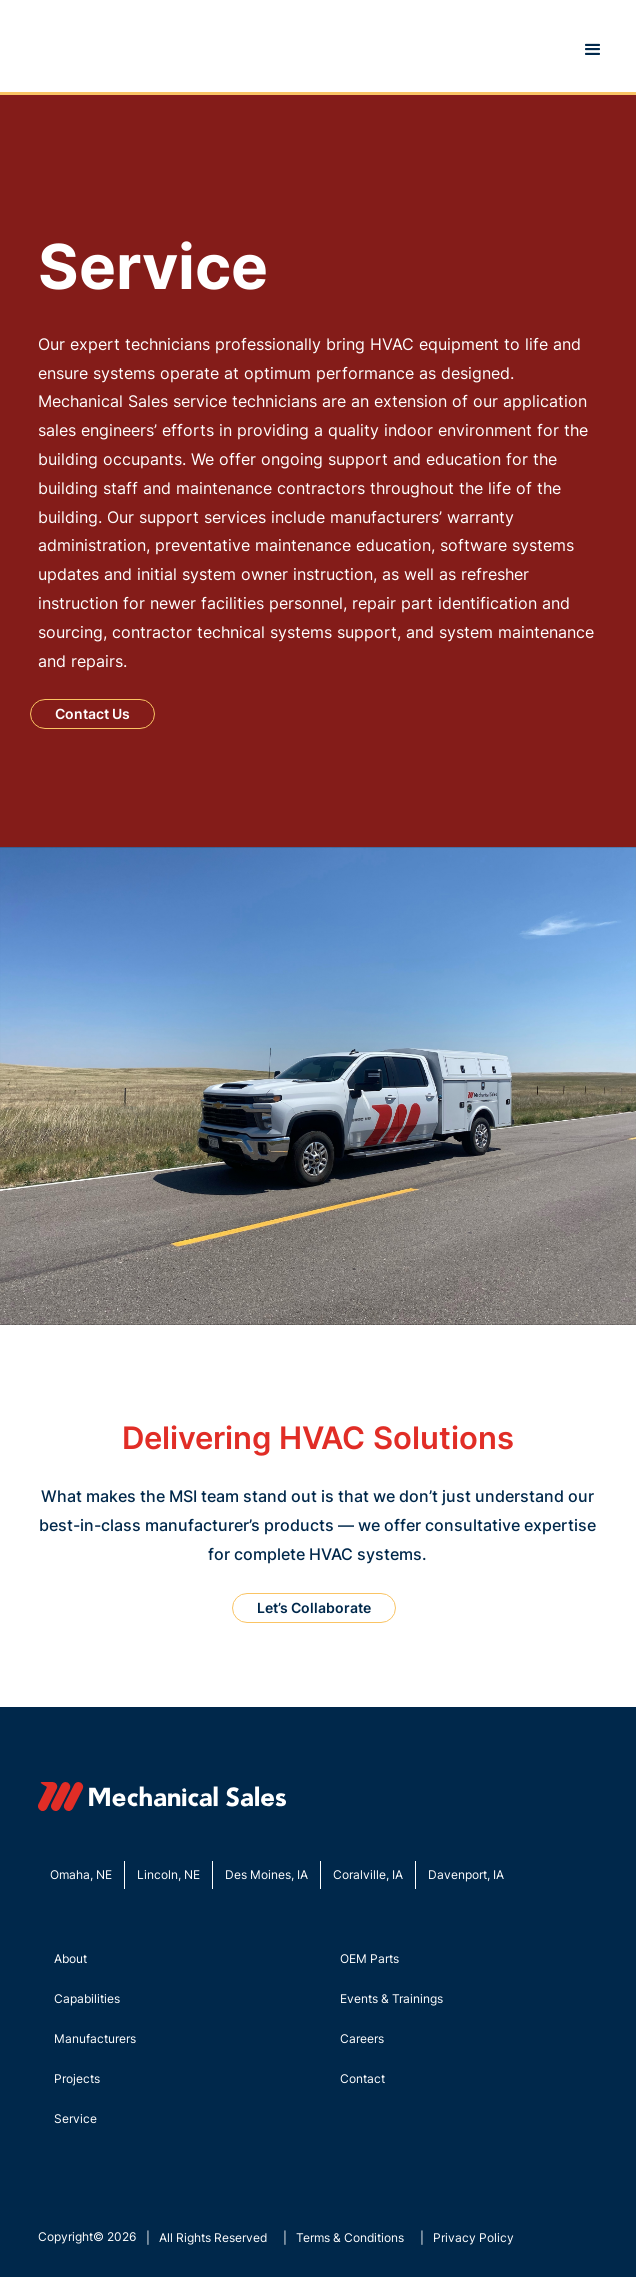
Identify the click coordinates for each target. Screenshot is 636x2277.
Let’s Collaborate (314, 1607)
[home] (18, 50)
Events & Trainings (391, 1998)
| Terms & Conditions (343, 2237)
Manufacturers (95, 2038)
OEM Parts (369, 1958)
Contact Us (92, 713)
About (70, 1958)
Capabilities (87, 1998)
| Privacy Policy (467, 2237)
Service (75, 2118)
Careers (362, 2038)
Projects (77, 2078)
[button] (593, 50)
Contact (362, 2078)
